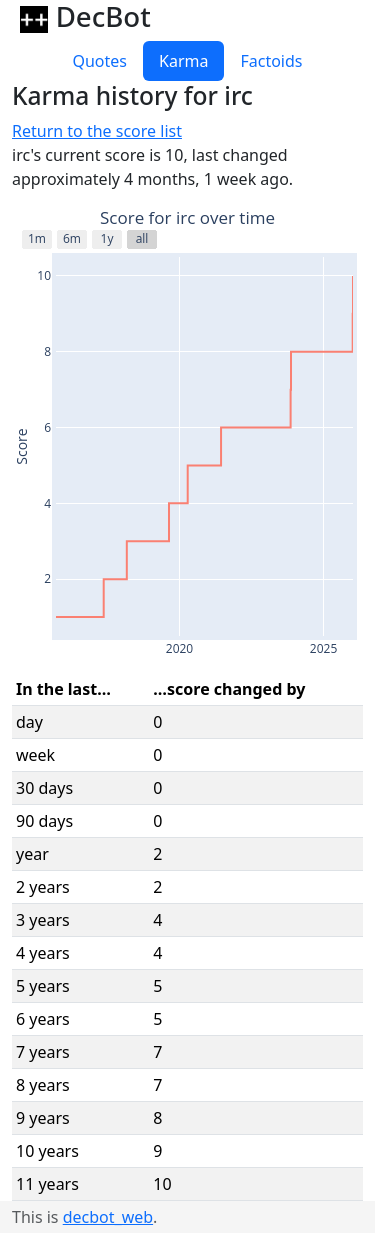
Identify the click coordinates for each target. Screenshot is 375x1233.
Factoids (271, 61)
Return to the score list (97, 131)
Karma (183, 61)
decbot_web (108, 1217)
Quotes (99, 61)
